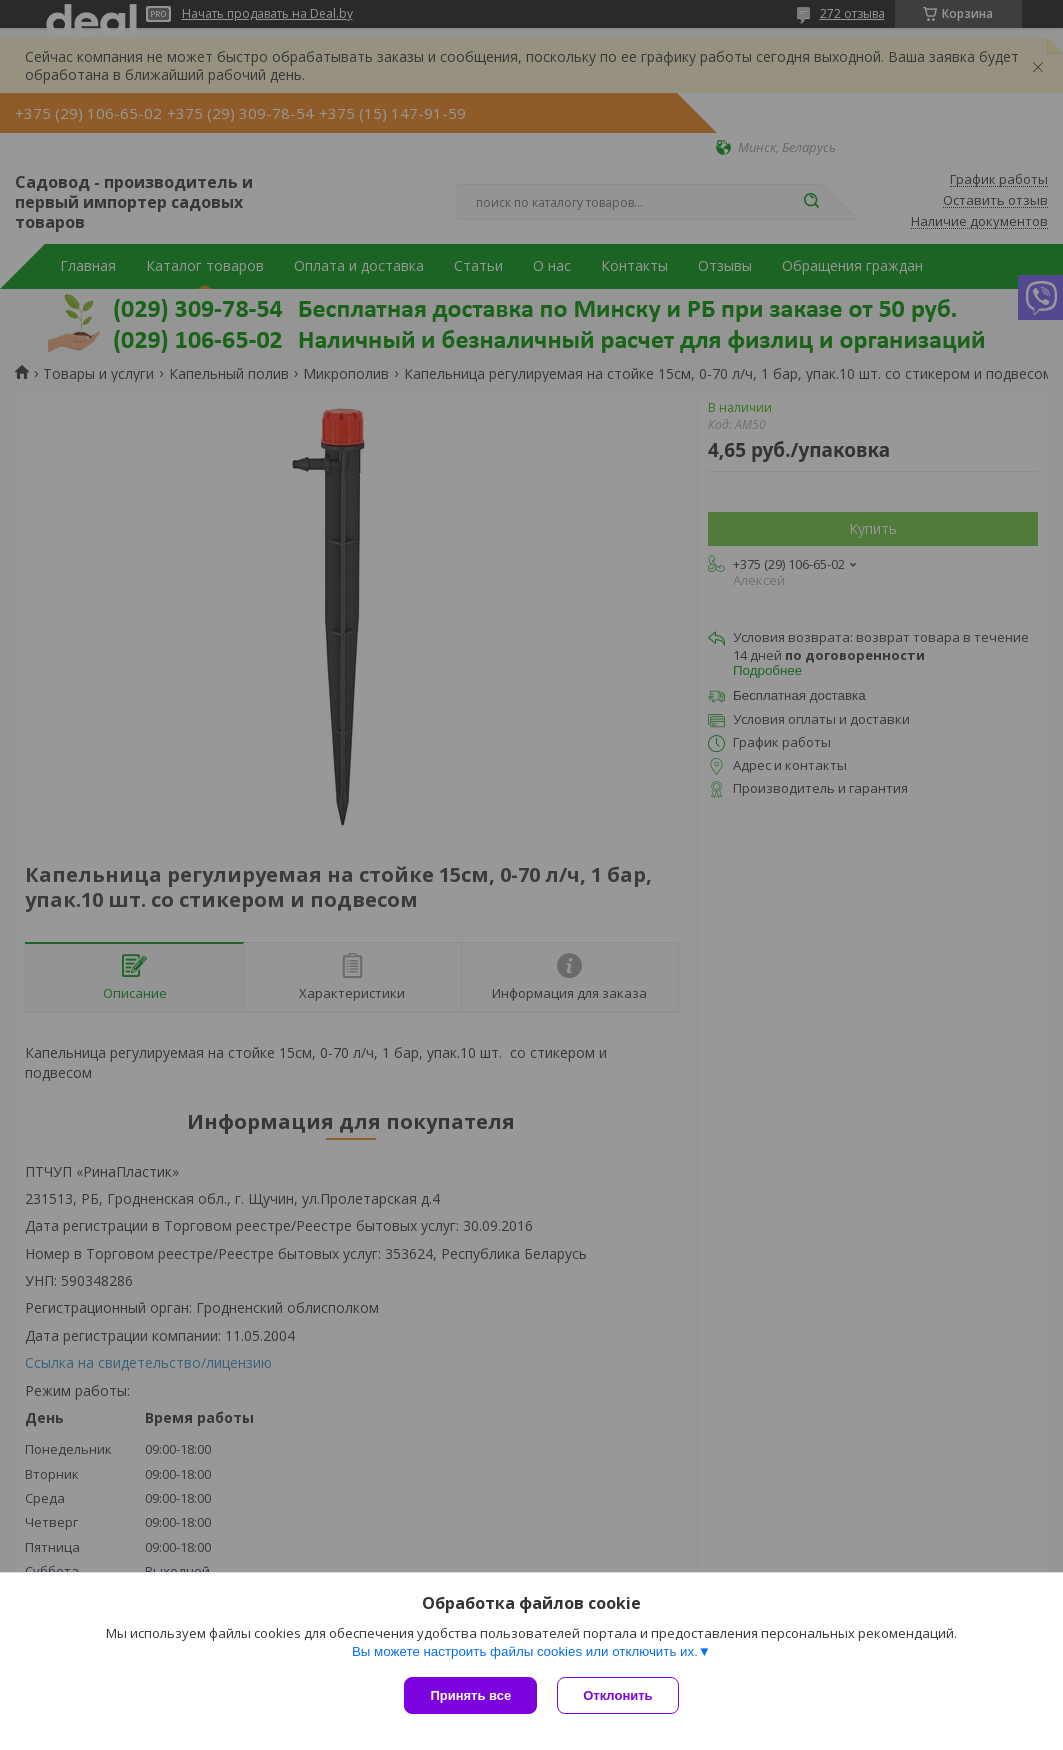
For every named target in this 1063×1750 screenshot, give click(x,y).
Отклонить (617, 1695)
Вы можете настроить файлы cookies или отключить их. (525, 1651)
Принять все (470, 1695)
